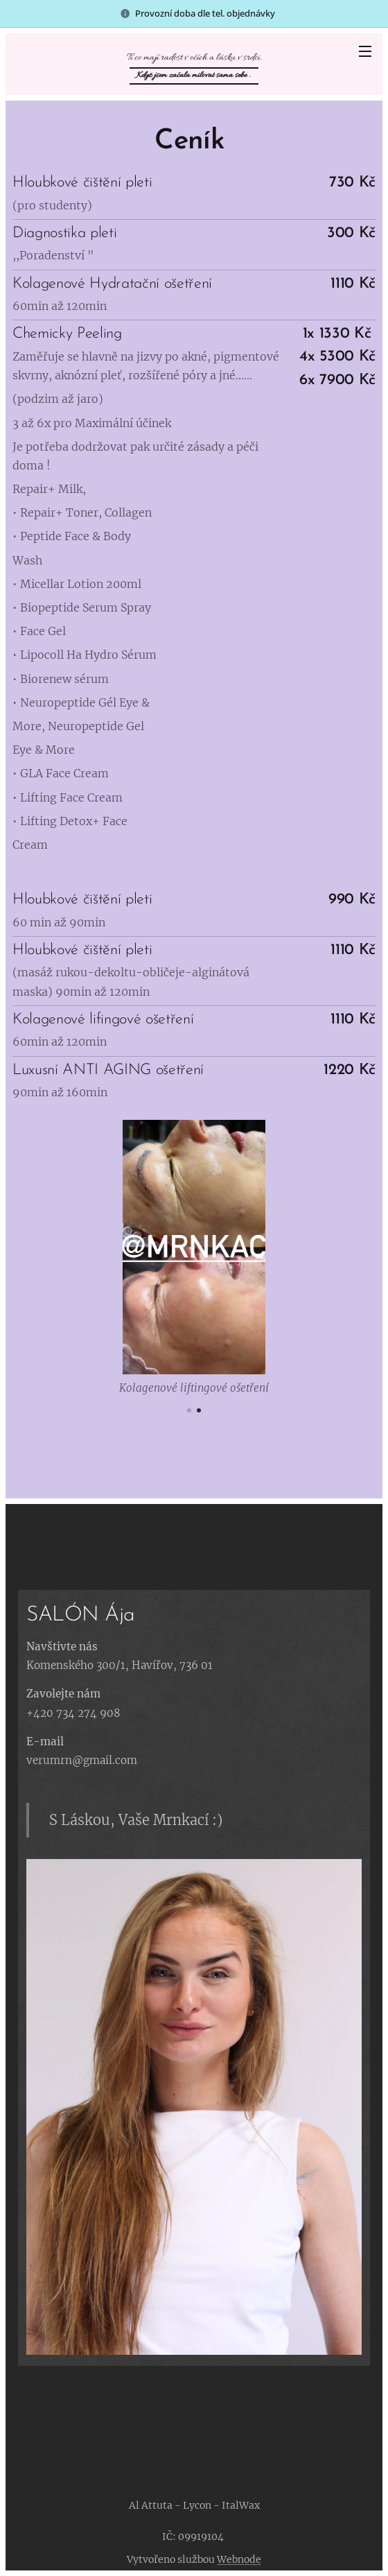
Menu (365, 51)
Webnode (239, 2559)
